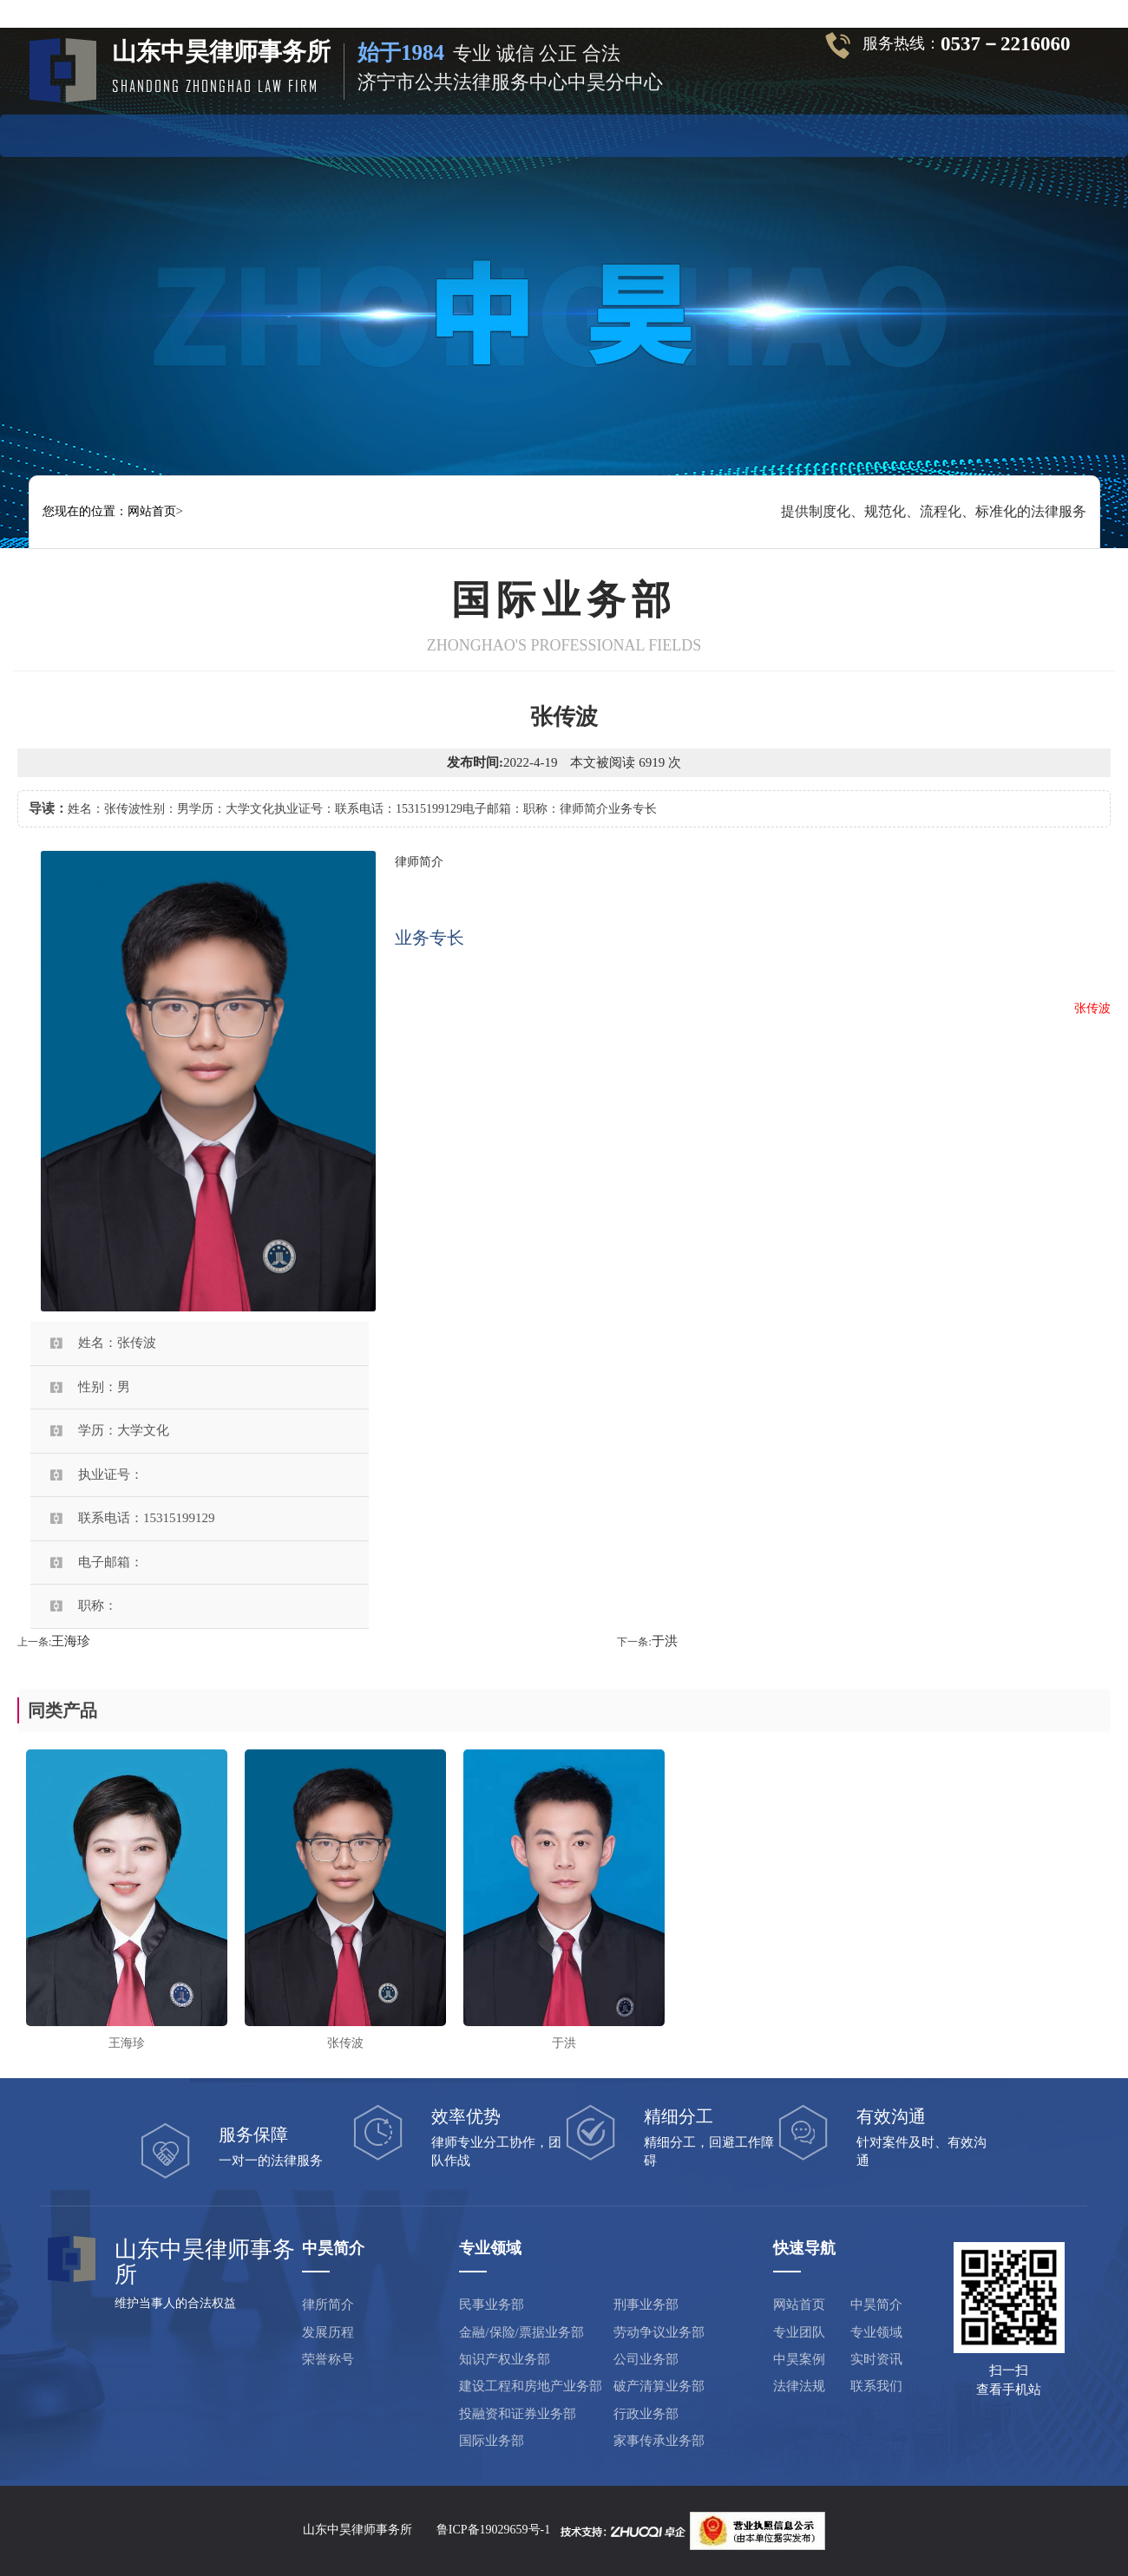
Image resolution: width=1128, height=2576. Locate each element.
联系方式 (878, 133)
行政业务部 (646, 2414)
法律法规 (788, 133)
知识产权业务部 (504, 2359)
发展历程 (328, 2332)
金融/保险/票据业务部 (521, 2332)
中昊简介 (339, 133)
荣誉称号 (328, 2359)
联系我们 (876, 2386)
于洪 (665, 1641)
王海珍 (70, 1641)
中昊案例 (609, 133)
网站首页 (250, 133)
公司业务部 (646, 2359)
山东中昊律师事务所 (357, 2529)
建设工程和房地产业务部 (530, 2386)
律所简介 (328, 2304)
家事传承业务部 (659, 2441)
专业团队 (429, 133)
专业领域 (519, 133)
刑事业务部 (646, 2304)
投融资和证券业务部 (517, 2414)
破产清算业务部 (659, 2386)
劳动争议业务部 (659, 2332)
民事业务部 (491, 2304)
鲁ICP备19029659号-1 (493, 2529)
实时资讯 (698, 133)
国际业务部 (491, 2441)
